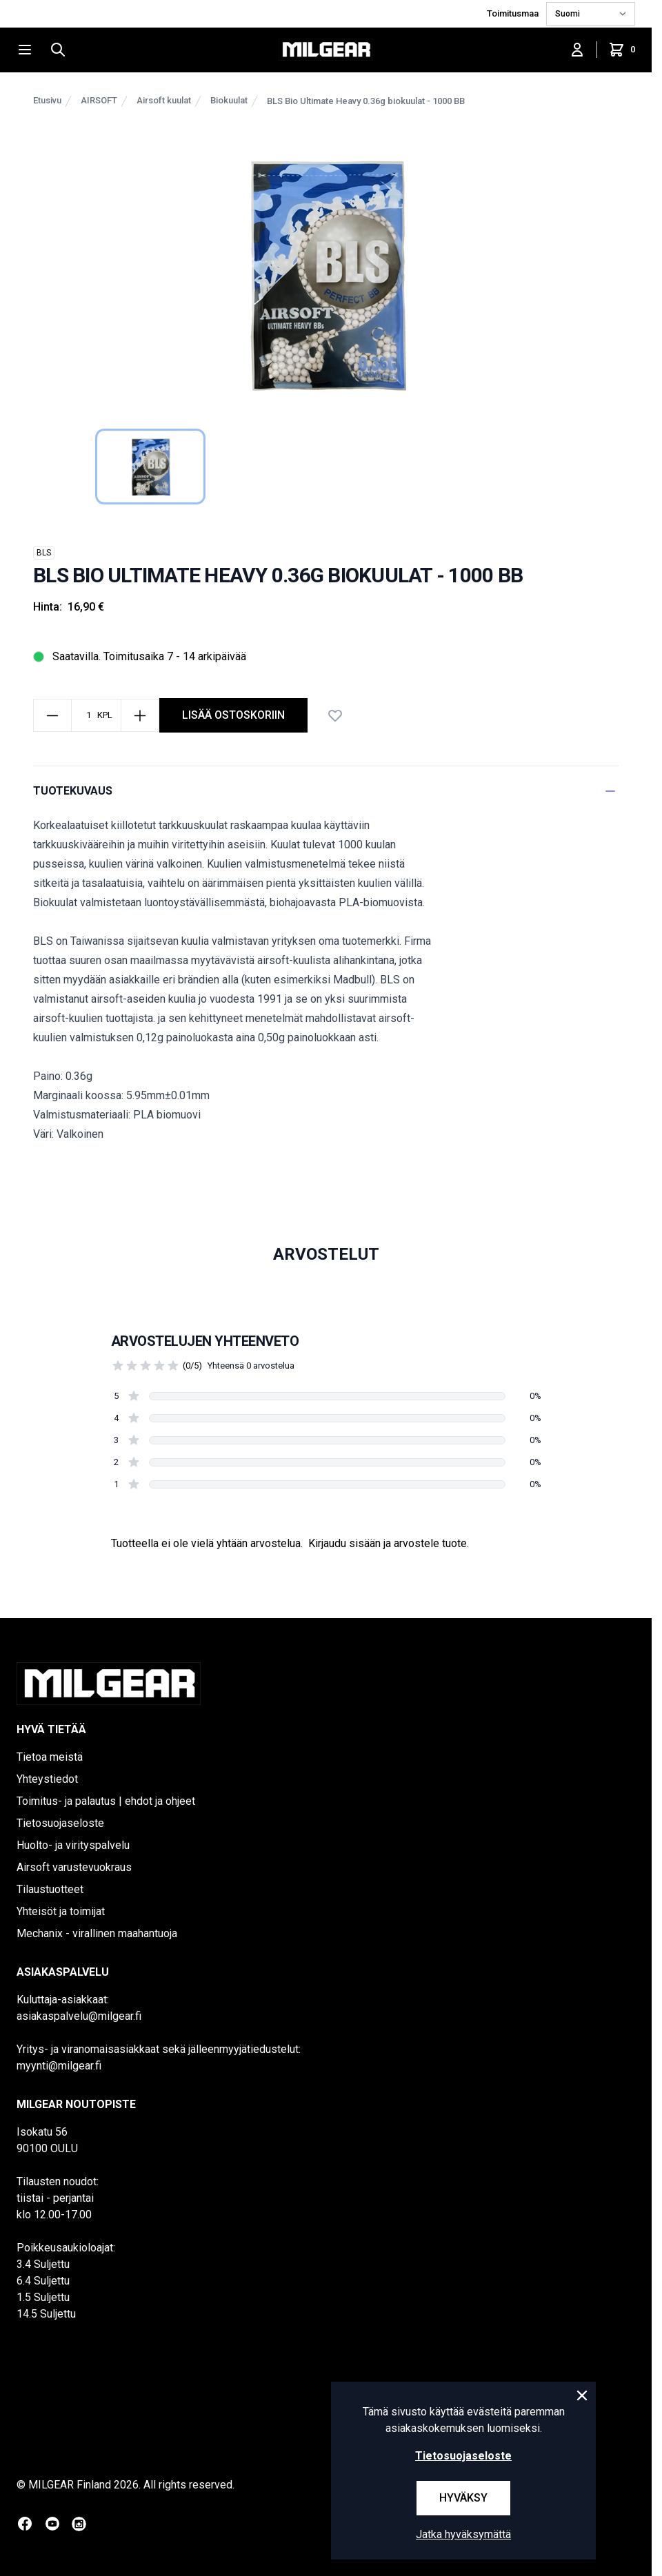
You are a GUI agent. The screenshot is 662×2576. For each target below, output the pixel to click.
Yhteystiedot (47, 1779)
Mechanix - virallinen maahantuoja (97, 1933)
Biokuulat (229, 100)
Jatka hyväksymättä (463, 2534)
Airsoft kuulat (164, 100)
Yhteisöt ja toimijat (61, 1911)
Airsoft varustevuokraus (74, 1867)
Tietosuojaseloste (60, 1823)
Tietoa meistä (50, 1757)
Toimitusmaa (514, 13)
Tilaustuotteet (50, 1889)
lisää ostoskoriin (233, 715)
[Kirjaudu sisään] (577, 49)
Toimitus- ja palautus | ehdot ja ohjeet (106, 1801)
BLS (44, 553)
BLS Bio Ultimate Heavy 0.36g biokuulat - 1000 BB (366, 101)
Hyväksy (463, 2497)
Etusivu (47, 100)
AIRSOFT (99, 100)
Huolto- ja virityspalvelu (73, 1845)
